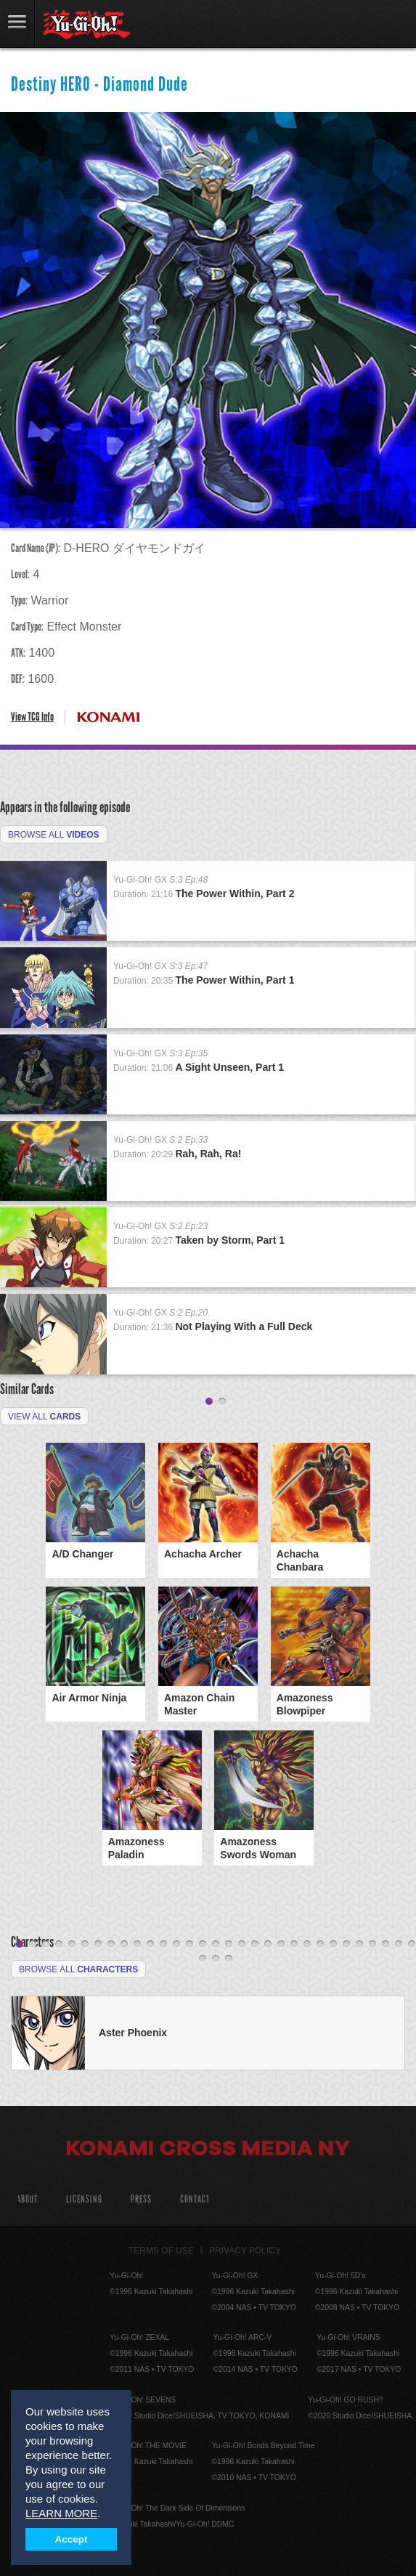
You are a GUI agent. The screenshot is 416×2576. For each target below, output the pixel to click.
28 (372, 1944)
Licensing (84, 2199)
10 (137, 1944)
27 (359, 1944)
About (27, 2199)
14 (189, 1944)
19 (254, 1944)
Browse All (53, 835)
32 (202, 1959)
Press (141, 2199)
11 (150, 1944)
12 (163, 1944)
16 (215, 1944)
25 (333, 1944)
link (17, 23)
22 (294, 1944)
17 (228, 1944)
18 (241, 1944)
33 (215, 1959)
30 (398, 1944)
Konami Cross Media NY (208, 2150)
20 (268, 1944)
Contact (195, 2199)
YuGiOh (87, 24)
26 (346, 1944)
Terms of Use (161, 2250)
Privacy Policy (245, 2250)
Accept (71, 2539)
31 (411, 1944)
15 (202, 1944)
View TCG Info (32, 717)
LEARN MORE (61, 2513)
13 (176, 1944)
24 (320, 1944)
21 (281, 1944)
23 (307, 1944)
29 (385, 1944)
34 (228, 1959)
